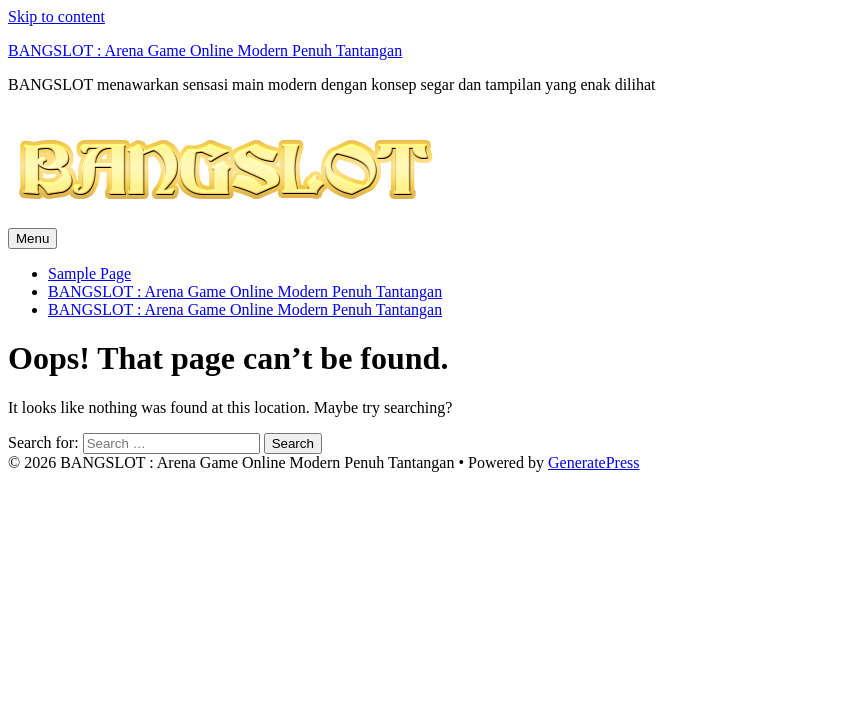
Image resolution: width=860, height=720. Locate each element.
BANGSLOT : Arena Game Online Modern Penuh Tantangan (205, 50)
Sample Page (89, 273)
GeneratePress (594, 462)
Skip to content (56, 16)
